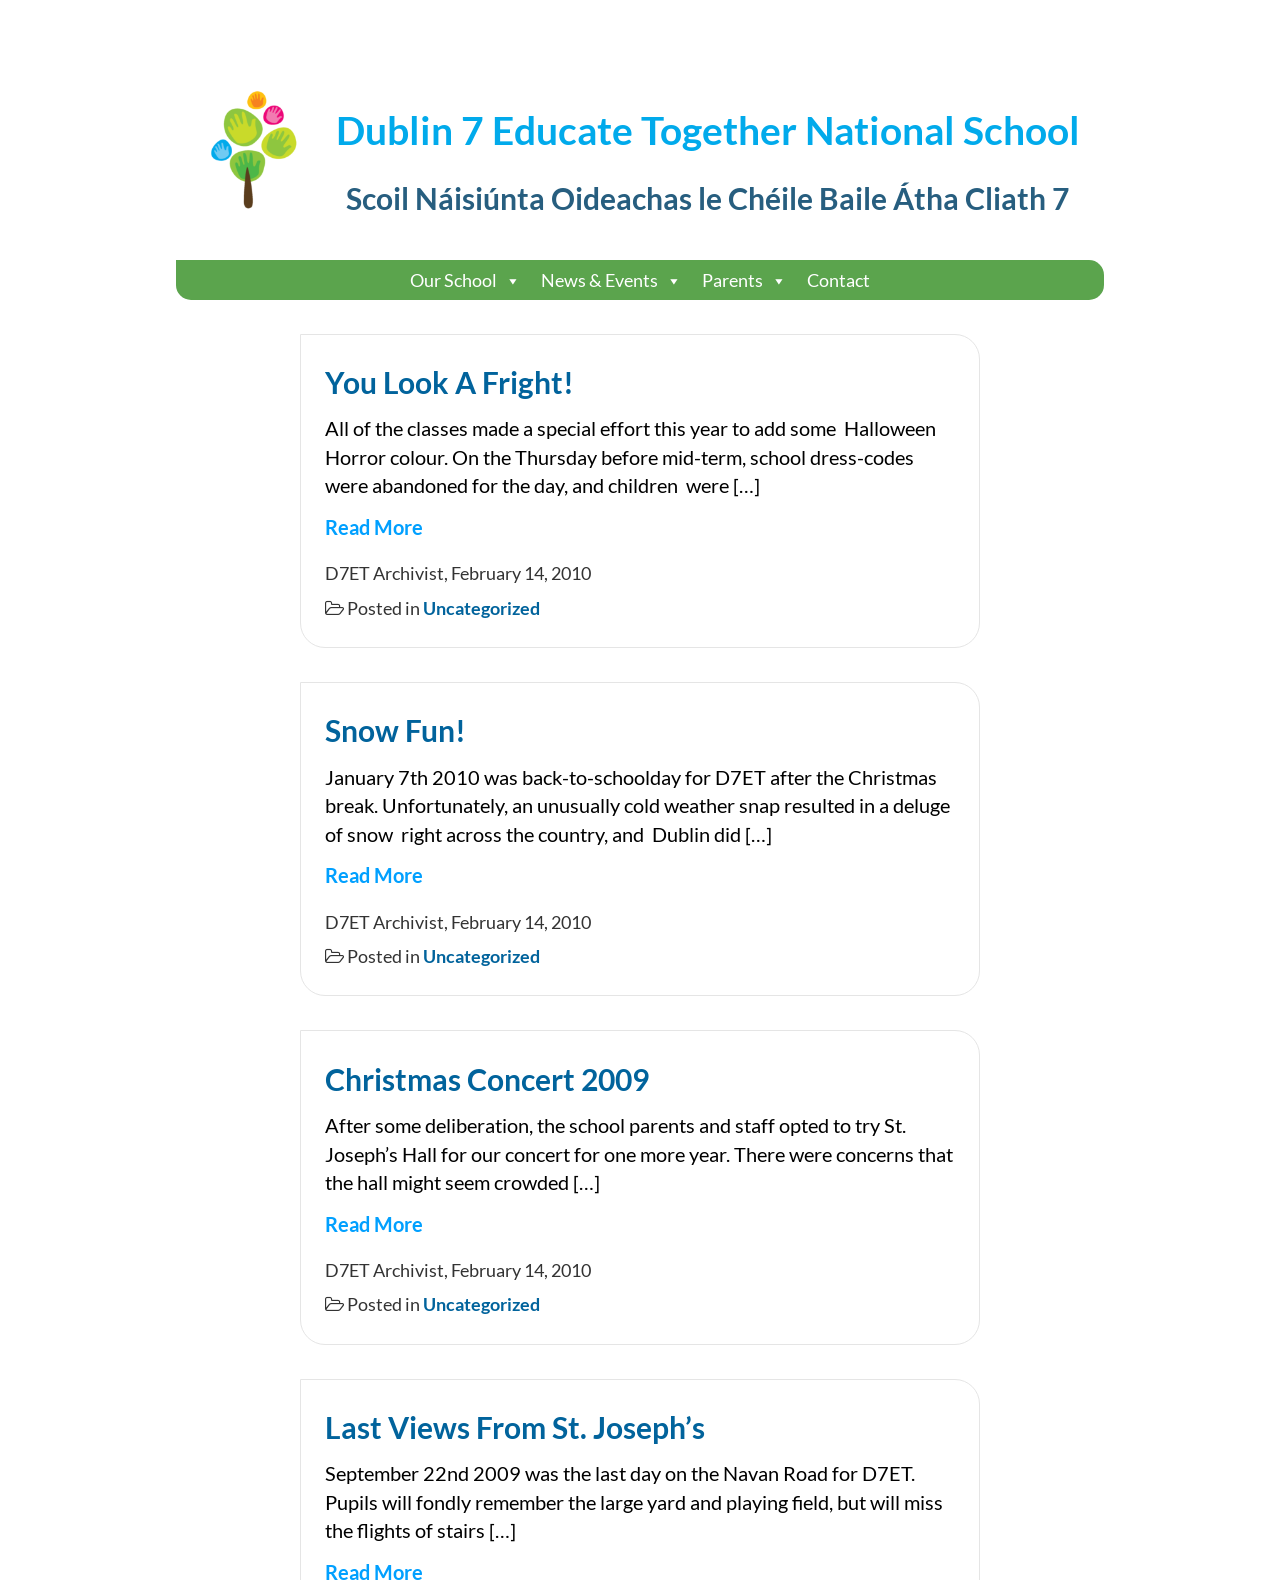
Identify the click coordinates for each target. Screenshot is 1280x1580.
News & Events (611, 280)
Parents (744, 280)
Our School (465, 280)
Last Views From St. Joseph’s (515, 1427)
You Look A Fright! (449, 382)
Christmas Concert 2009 (487, 1079)
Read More (374, 527)
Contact (838, 280)
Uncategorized (481, 608)
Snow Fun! (395, 730)
